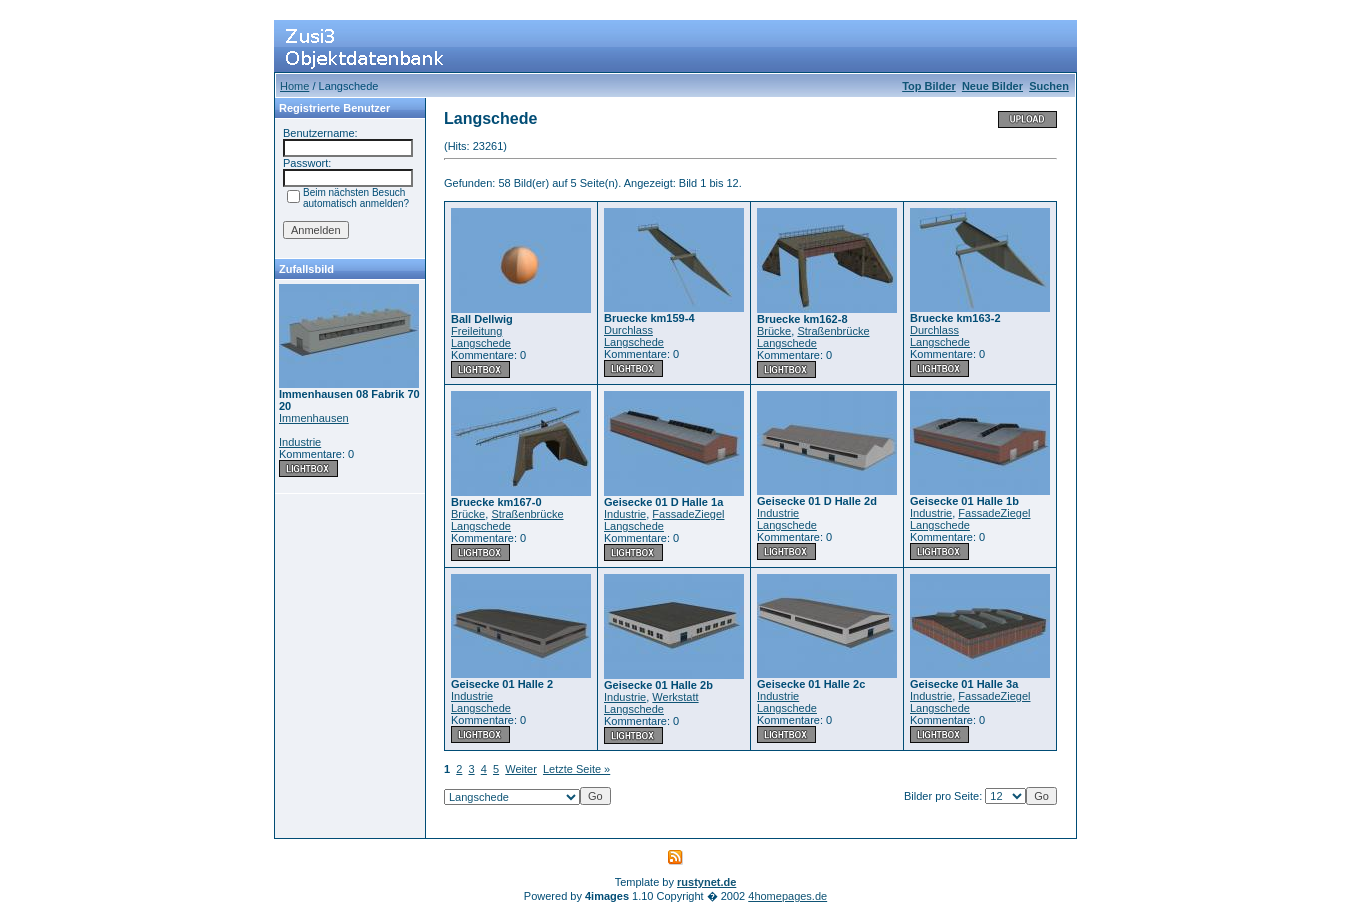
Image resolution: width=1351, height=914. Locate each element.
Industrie (300, 442)
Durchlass (628, 330)
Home (294, 86)
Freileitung (476, 331)
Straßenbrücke (833, 331)
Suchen (1049, 86)
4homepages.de (787, 896)
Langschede (481, 343)
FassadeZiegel (688, 514)
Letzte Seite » (576, 769)
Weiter (521, 769)
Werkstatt (675, 697)
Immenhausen (314, 418)
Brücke (774, 331)
